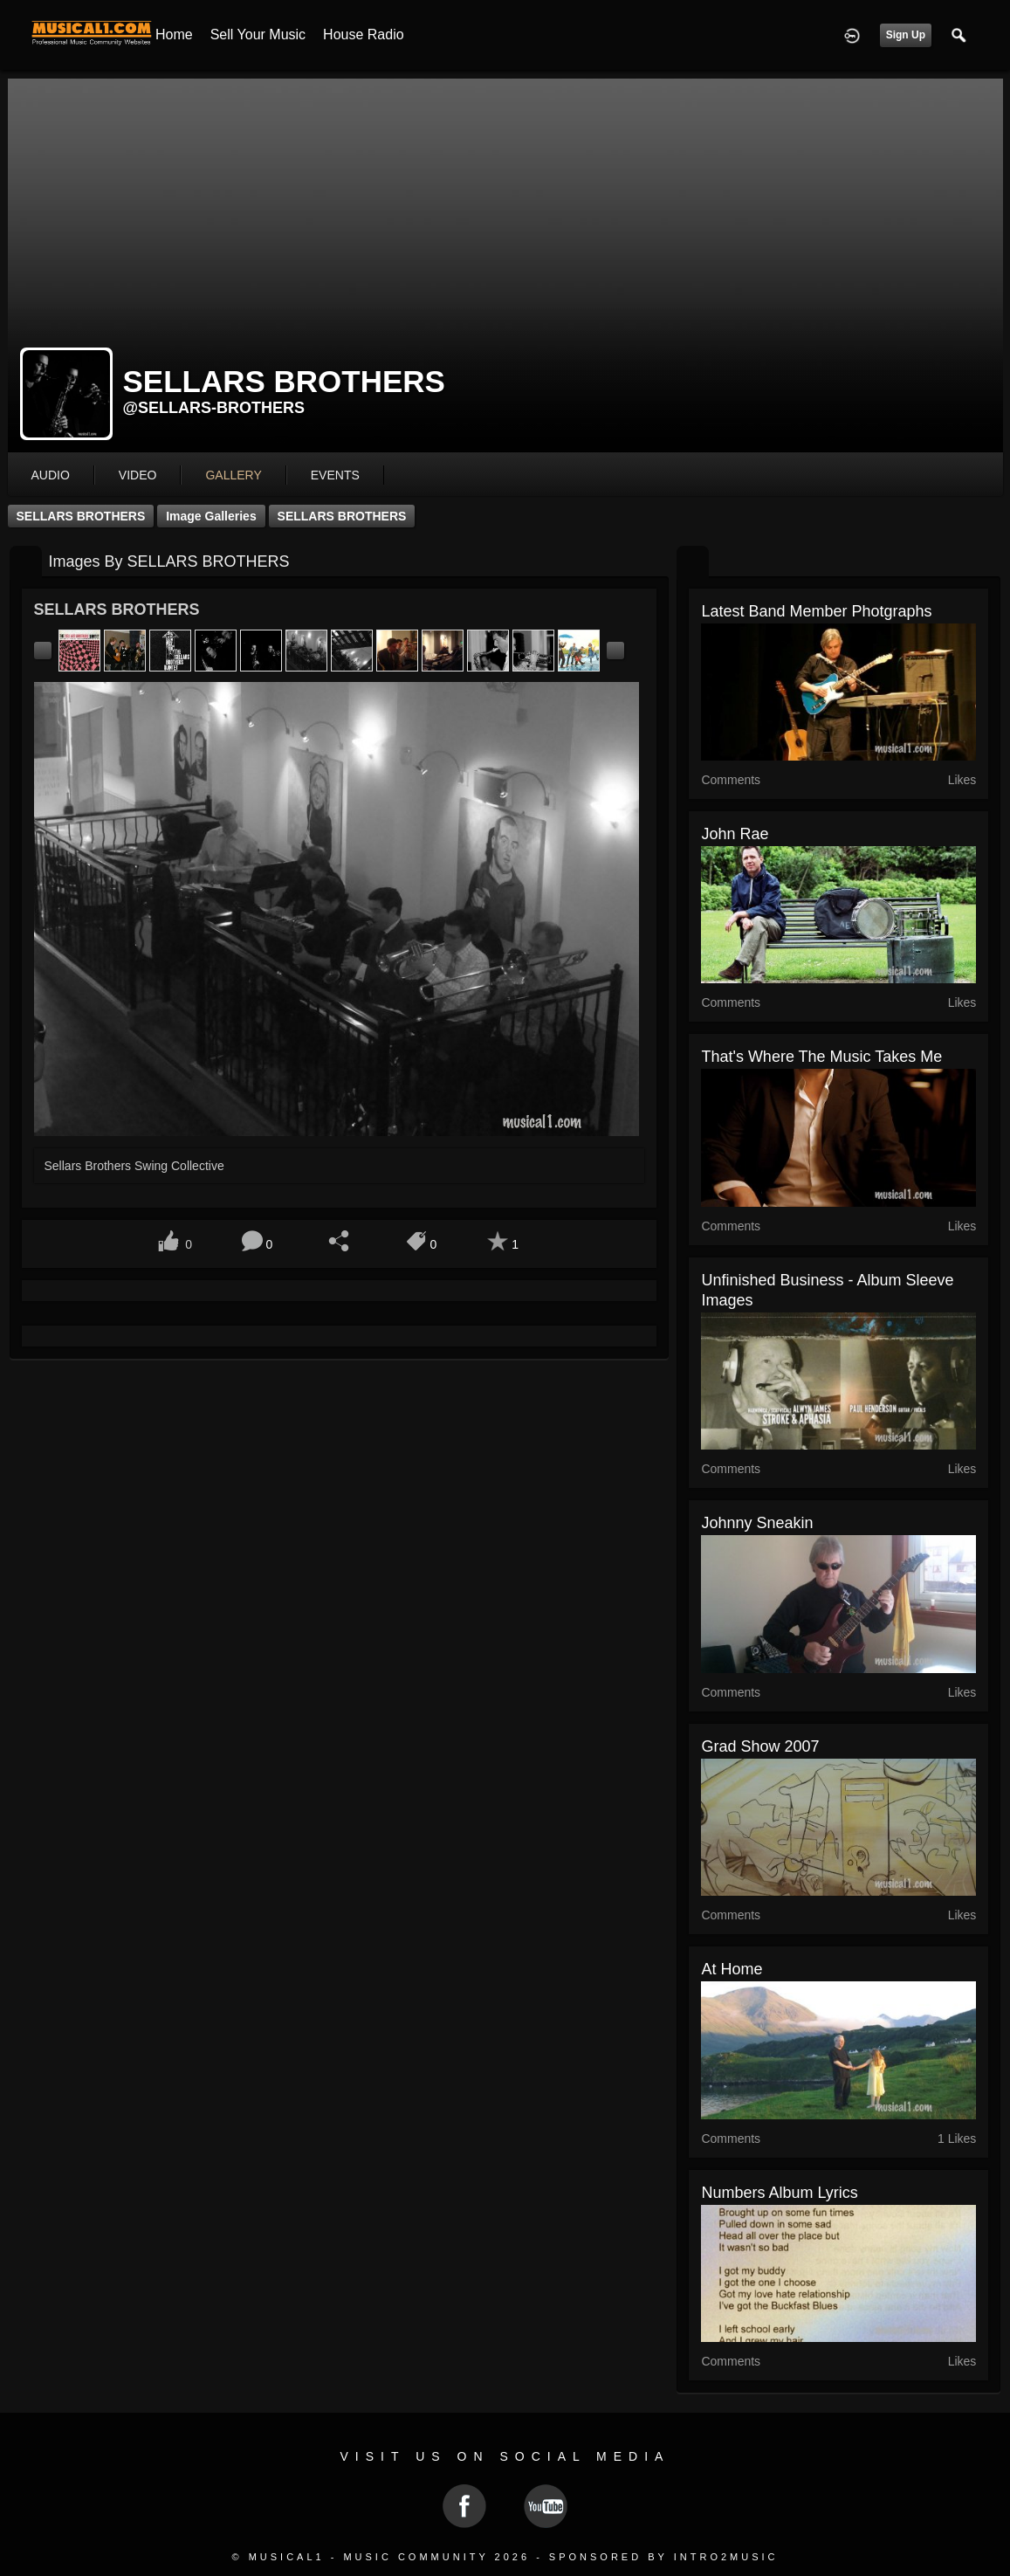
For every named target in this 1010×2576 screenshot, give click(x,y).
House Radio (363, 34)
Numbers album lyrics (779, 2192)
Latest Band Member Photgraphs (816, 611)
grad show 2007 (760, 1746)
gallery (233, 475)
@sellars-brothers (214, 408)
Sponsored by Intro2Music (664, 2557)
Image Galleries (211, 516)
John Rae (734, 834)
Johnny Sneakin (757, 1523)
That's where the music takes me (821, 1056)
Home (174, 34)
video (138, 475)
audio (50, 475)
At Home (731, 1969)
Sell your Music (258, 34)
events (335, 475)
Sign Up (905, 35)
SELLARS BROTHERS (81, 516)
